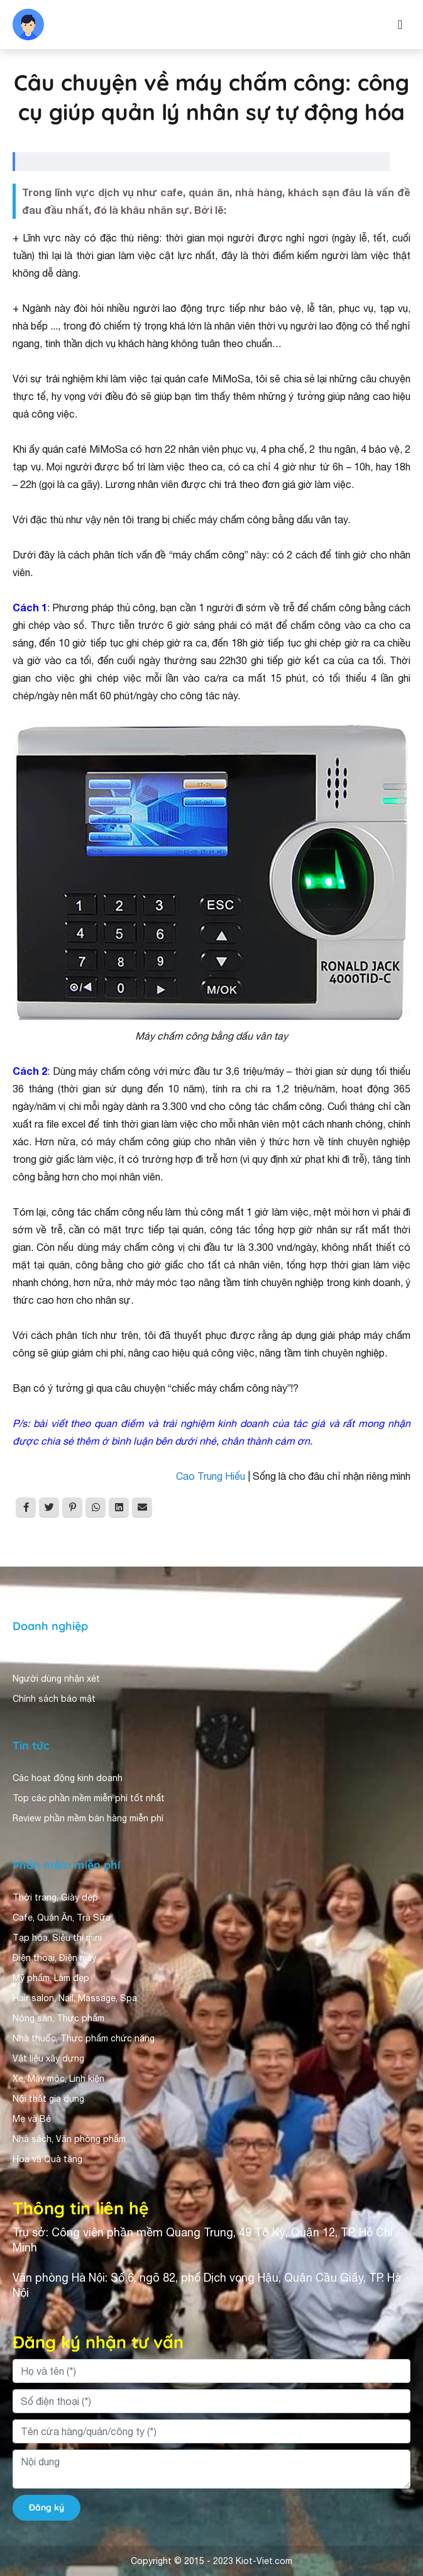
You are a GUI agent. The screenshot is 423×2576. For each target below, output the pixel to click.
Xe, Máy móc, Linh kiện (58, 2079)
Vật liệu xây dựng (48, 2058)
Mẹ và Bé (32, 2119)
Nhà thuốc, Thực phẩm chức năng (84, 2038)
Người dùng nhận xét (56, 1679)
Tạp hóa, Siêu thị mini (57, 1938)
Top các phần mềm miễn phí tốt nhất (89, 1798)
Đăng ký (46, 2507)
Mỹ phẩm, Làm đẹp (51, 1978)
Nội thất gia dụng (48, 2099)
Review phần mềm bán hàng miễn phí (88, 1818)
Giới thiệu (33, 1658)
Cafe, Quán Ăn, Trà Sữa (62, 1918)
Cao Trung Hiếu (210, 1476)
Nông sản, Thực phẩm (58, 2018)
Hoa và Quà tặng (47, 2159)
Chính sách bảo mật (54, 1699)
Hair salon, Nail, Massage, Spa (75, 1998)
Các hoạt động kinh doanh (68, 1778)
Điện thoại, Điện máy (54, 1958)
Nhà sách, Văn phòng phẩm (69, 2139)
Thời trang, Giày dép (55, 1897)
